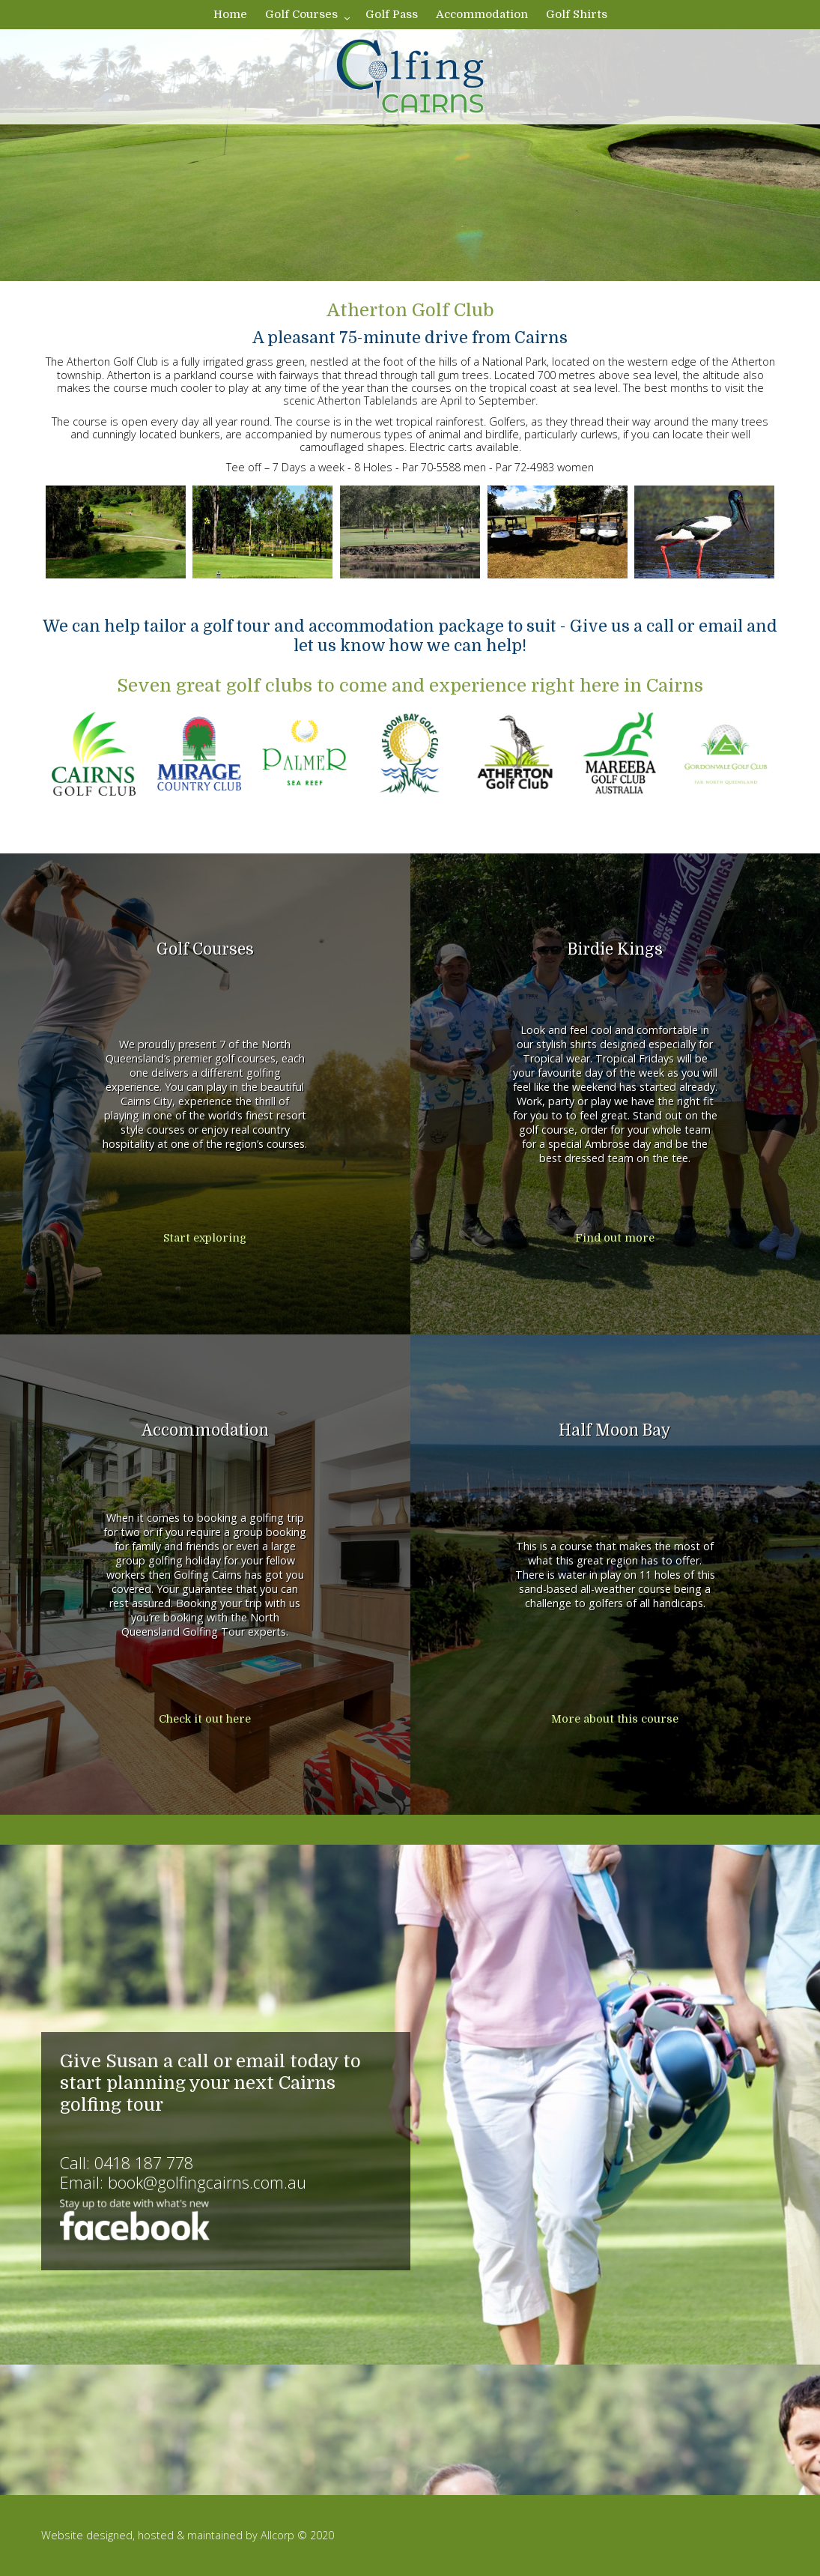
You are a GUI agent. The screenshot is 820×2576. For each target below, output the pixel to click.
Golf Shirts (576, 14)
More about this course (614, 1719)
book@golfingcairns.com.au (207, 2182)
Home (230, 14)
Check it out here (205, 1719)
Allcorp (277, 2535)
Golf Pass (391, 14)
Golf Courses (301, 14)
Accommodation (482, 14)
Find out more (615, 1238)
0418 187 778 (143, 2163)
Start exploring (204, 1238)
